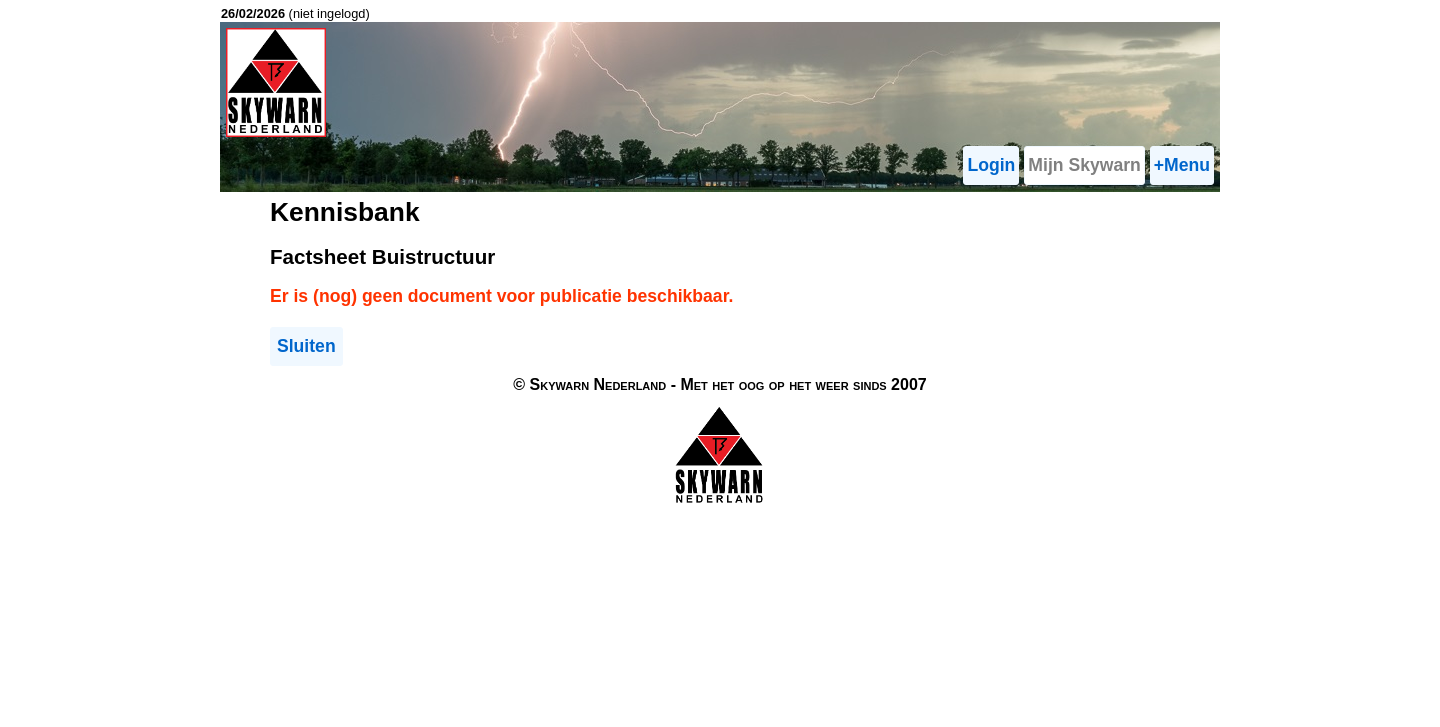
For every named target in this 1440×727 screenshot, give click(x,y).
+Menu (1182, 165)
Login (991, 165)
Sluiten (306, 346)
